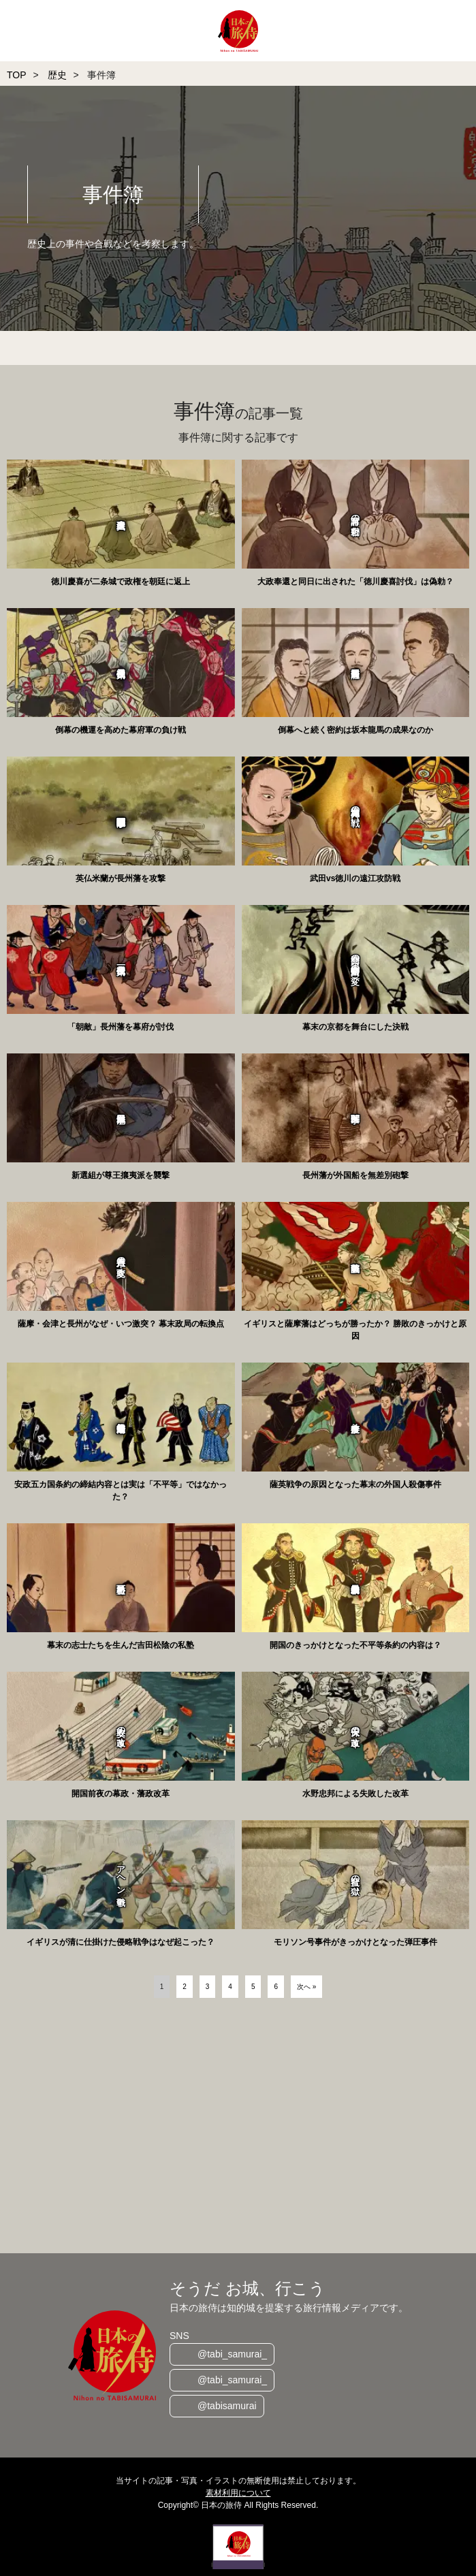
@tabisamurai (227, 2405)
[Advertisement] (238, 2127)
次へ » (306, 1986)
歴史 (57, 74)
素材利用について (238, 2493)
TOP (17, 74)
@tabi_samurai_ (232, 2354)
